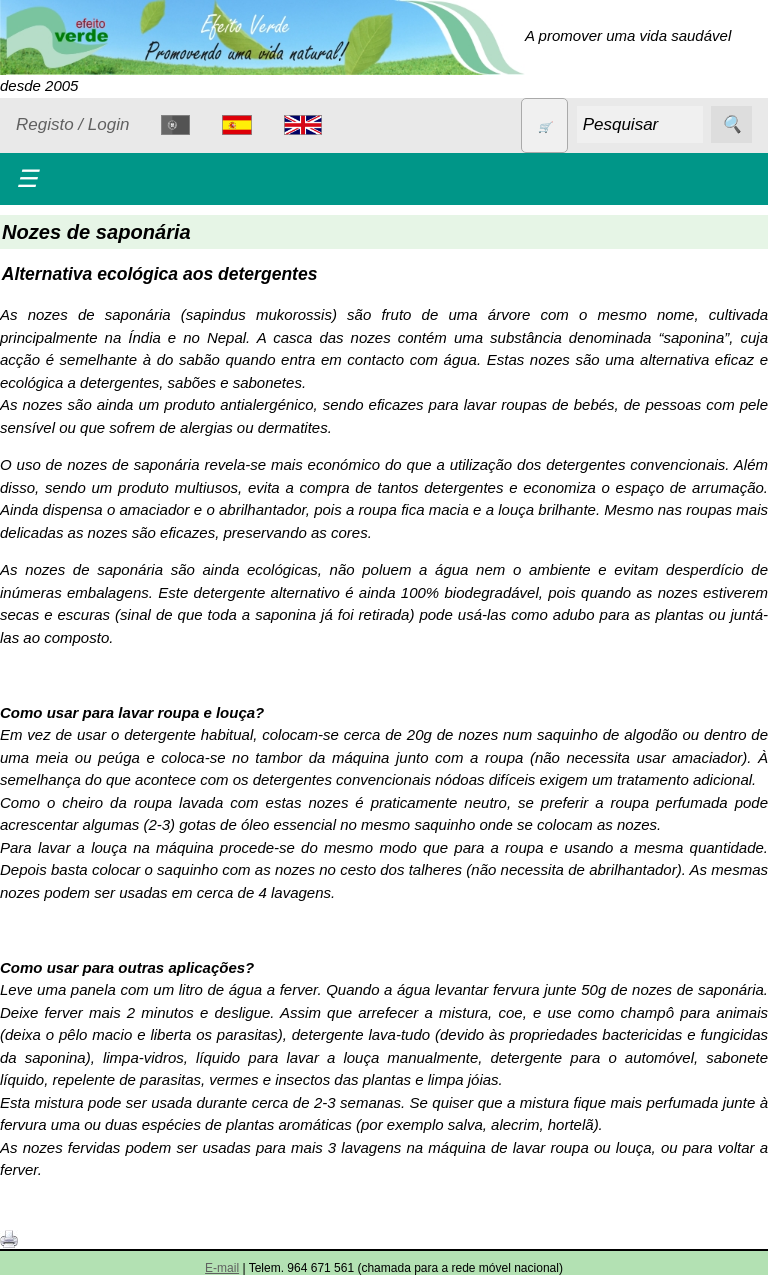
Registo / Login (72, 124)
